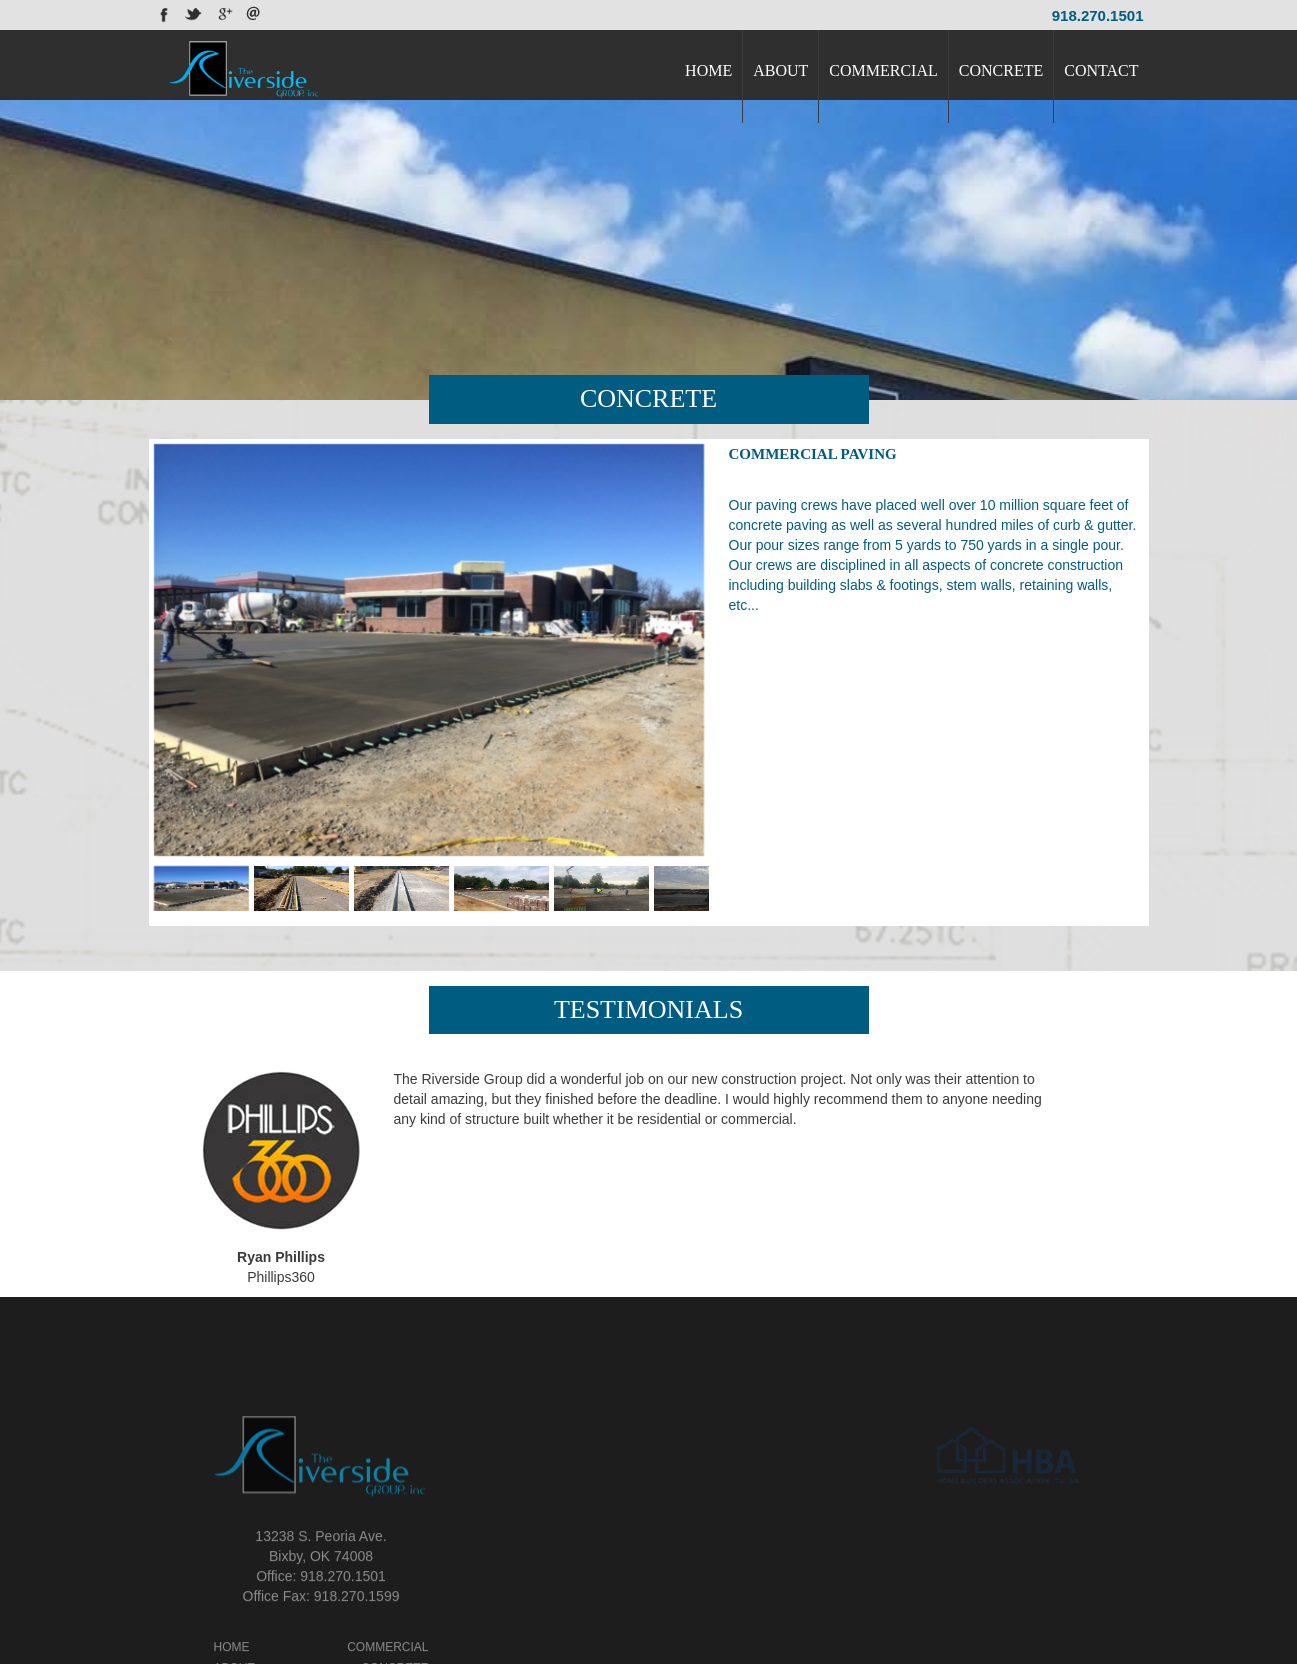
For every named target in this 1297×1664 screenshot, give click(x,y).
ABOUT (780, 70)
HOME (708, 70)
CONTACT (1101, 70)
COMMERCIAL (883, 70)
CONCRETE (1001, 70)
